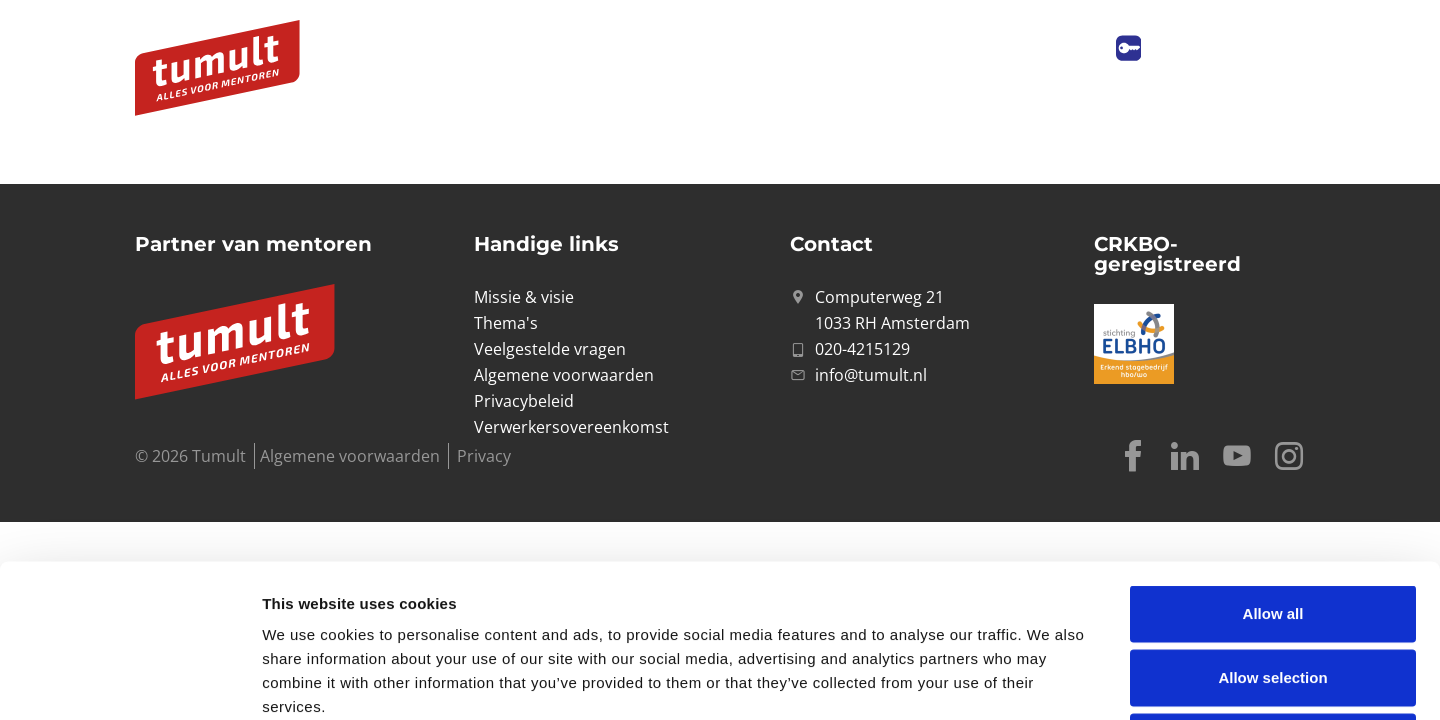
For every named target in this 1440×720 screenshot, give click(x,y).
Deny (1273, 588)
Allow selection (1272, 524)
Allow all (1273, 460)
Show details (1049, 680)
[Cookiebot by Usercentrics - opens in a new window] (129, 681)
